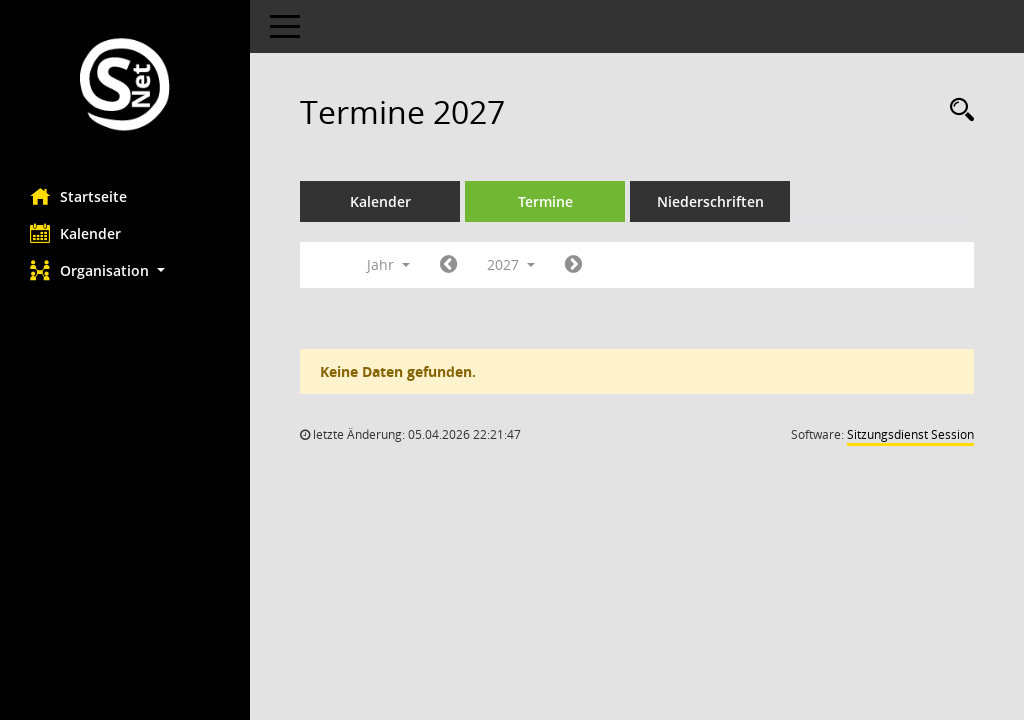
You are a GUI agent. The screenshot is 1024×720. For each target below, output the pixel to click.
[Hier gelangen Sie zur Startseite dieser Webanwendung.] (125, 86)
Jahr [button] (388, 264)
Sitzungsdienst (910, 434)
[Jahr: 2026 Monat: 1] (448, 265)
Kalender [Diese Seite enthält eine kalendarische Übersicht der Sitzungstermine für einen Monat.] (75, 233)
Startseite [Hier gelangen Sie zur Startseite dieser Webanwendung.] (78, 196)
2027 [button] (511, 264)
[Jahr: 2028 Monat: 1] (573, 265)
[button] (125, 270)
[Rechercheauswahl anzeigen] (957, 110)
